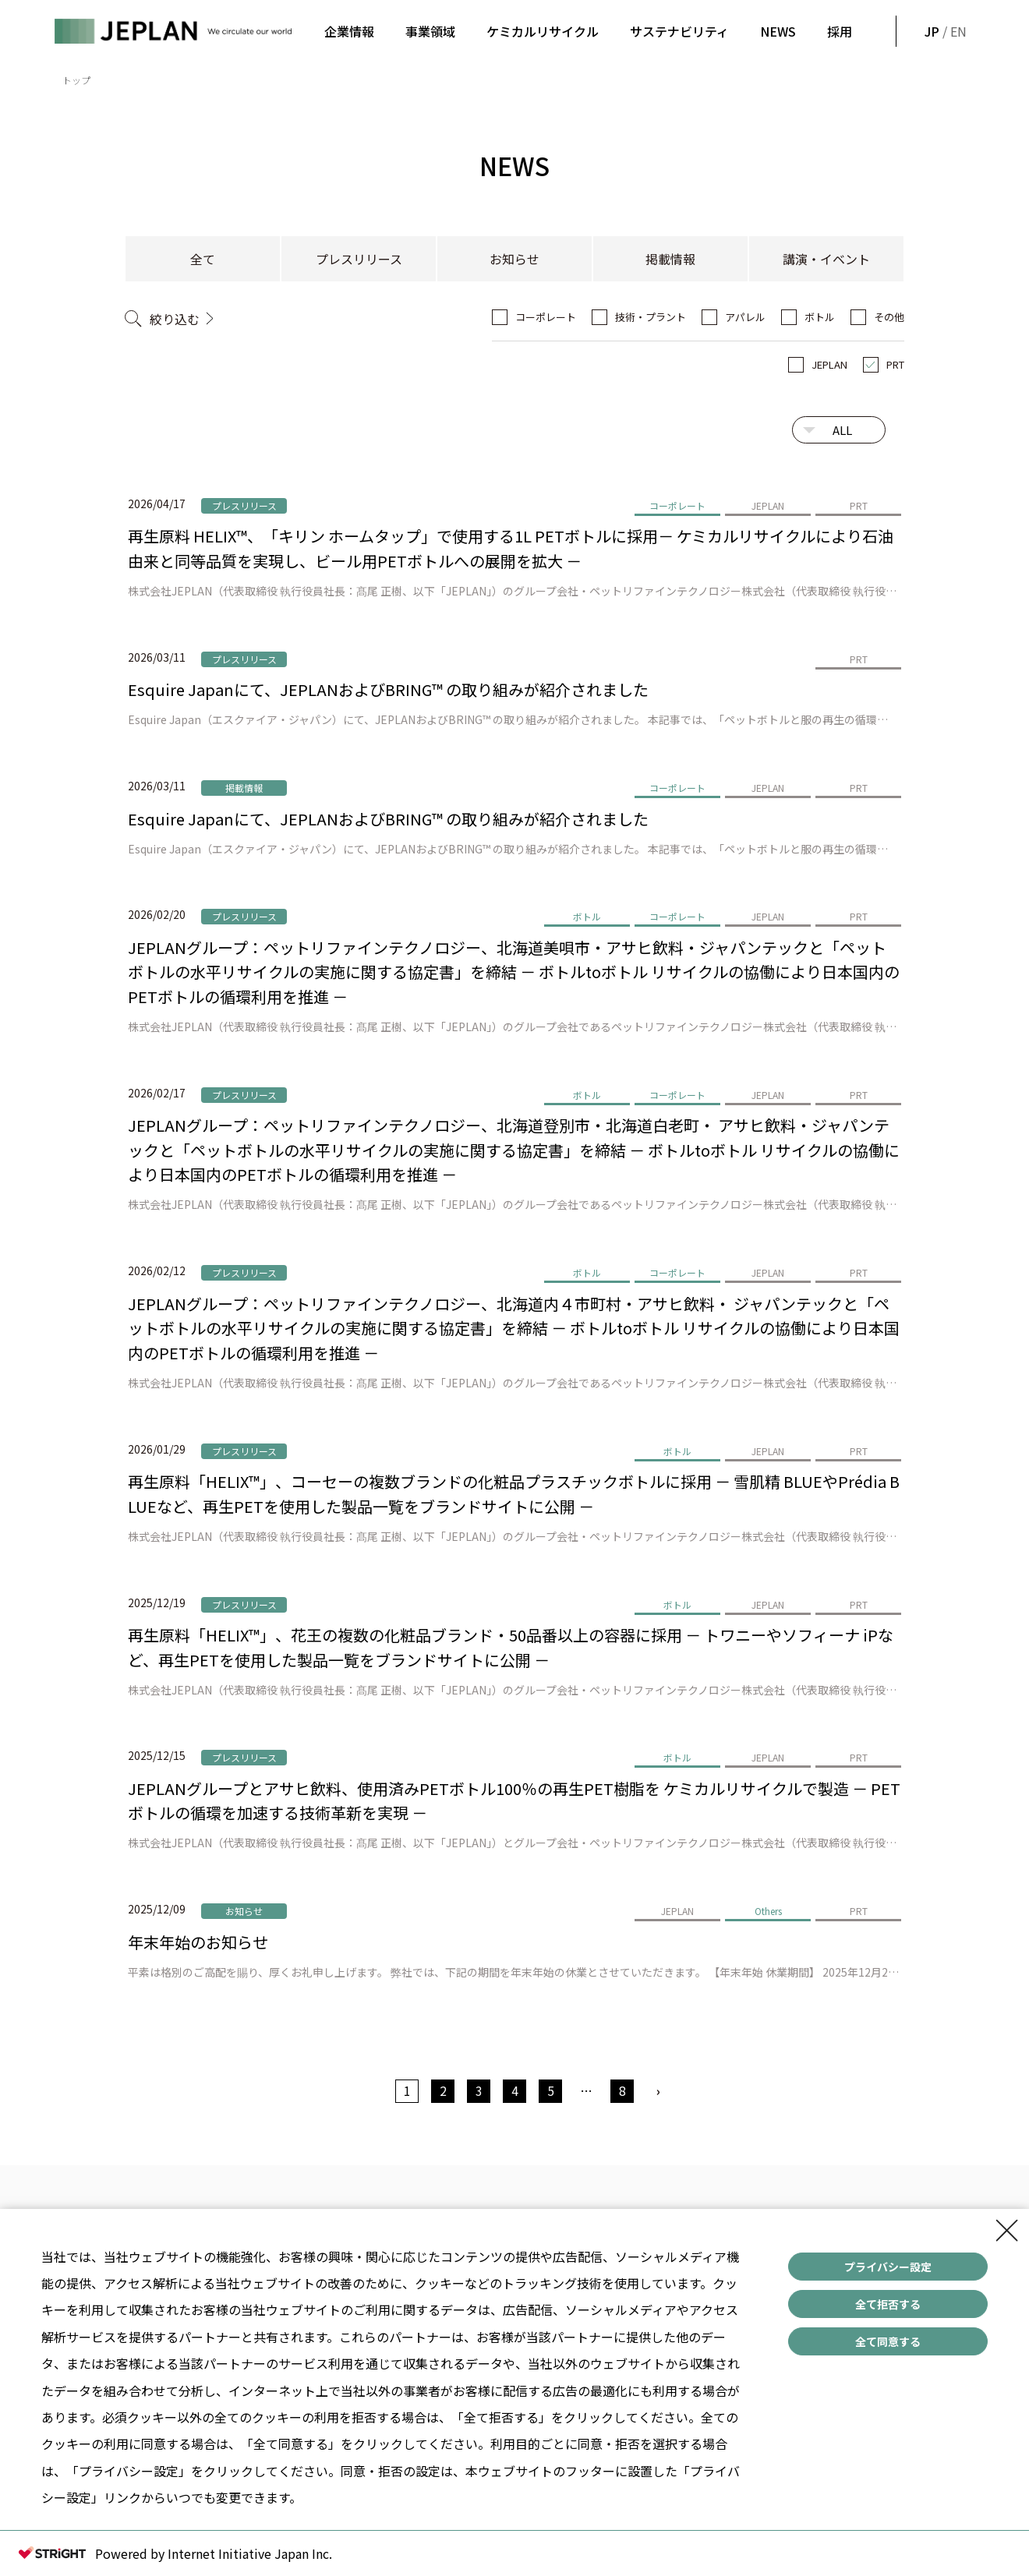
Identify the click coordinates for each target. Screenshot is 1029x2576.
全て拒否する (888, 2304)
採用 (839, 31)
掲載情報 (670, 258)
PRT (895, 364)
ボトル (819, 316)
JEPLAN (829, 364)
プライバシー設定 (888, 2266)
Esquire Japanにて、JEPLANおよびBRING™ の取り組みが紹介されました (388, 689)
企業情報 (349, 31)
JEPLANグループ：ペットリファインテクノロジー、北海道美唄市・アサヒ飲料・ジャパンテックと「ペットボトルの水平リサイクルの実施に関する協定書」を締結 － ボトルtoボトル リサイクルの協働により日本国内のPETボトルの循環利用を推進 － (514, 972)
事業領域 (430, 31)
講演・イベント (826, 258)
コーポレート (545, 316)
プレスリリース (359, 258)
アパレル (745, 316)
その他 (889, 316)
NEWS (778, 31)
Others (768, 1910)
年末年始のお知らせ (198, 1942)
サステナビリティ (679, 31)
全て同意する (888, 2341)
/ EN (944, 31)
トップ (76, 80)
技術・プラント (650, 316)
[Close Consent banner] (1007, 2231)
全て (202, 258)
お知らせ (514, 258)
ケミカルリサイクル (542, 31)
